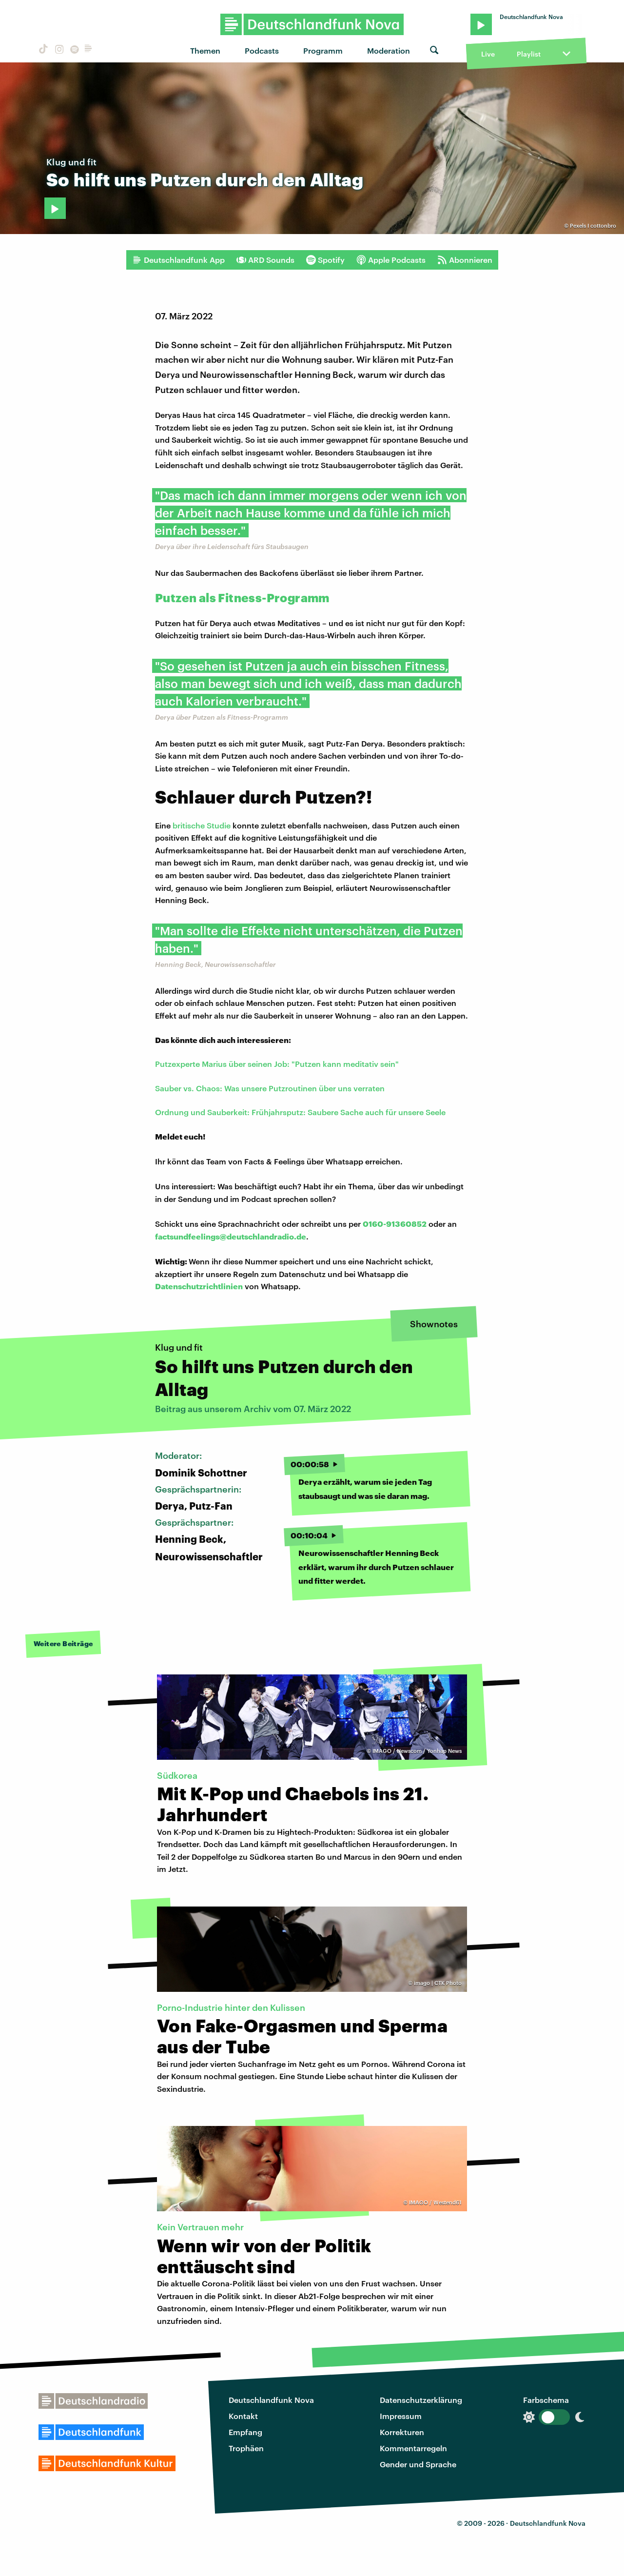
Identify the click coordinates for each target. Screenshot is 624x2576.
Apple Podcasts (391, 260)
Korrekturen (402, 2432)
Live (488, 54)
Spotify (325, 260)
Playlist (529, 54)
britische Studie (202, 825)
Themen (205, 50)
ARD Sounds (265, 260)
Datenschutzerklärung (421, 2399)
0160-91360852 (395, 1223)
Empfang (245, 2432)
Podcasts (262, 50)
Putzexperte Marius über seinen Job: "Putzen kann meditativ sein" (277, 1063)
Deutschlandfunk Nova (271, 2399)
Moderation (388, 50)
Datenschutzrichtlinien (199, 1286)
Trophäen (246, 2448)
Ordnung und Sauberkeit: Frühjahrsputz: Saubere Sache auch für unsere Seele (300, 1112)
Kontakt (243, 2415)
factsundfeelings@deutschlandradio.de (230, 1236)
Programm (323, 50)
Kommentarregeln (413, 2448)
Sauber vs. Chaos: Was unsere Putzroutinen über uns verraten (270, 1088)
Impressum (401, 2415)
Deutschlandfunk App (178, 260)
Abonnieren (464, 260)
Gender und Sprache (418, 2464)
